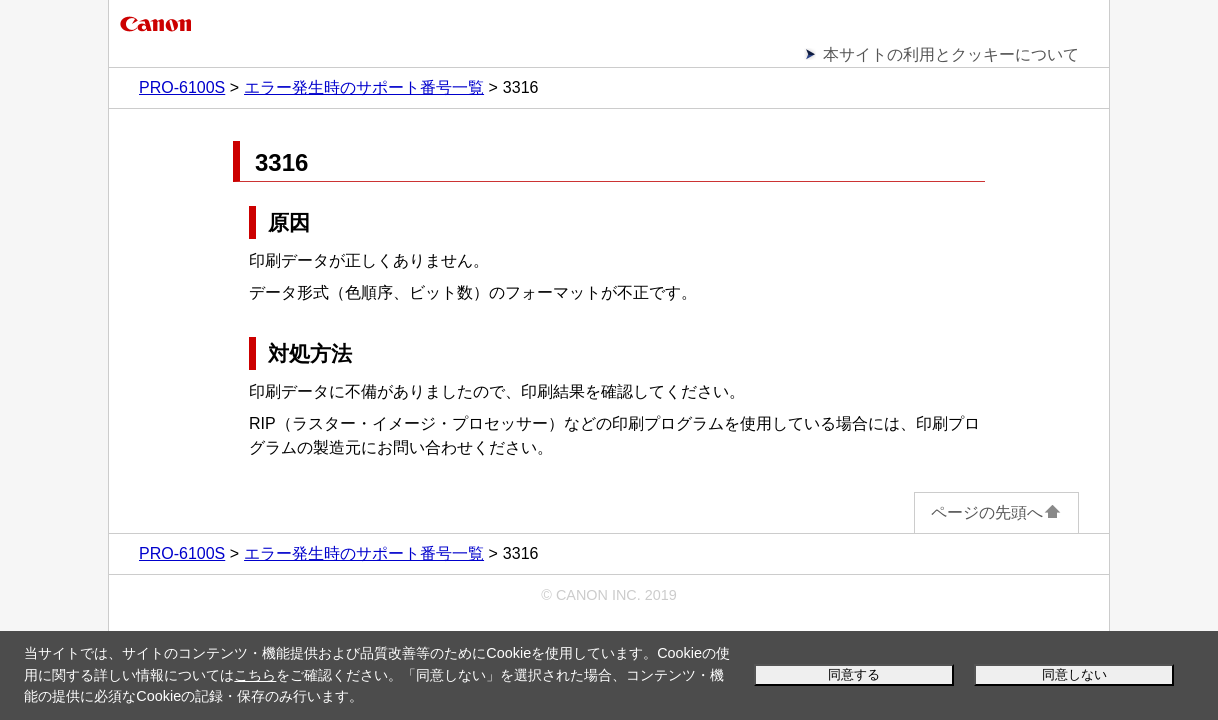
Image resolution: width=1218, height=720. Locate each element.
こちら (255, 675)
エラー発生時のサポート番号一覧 (364, 87)
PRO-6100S (182, 87)
